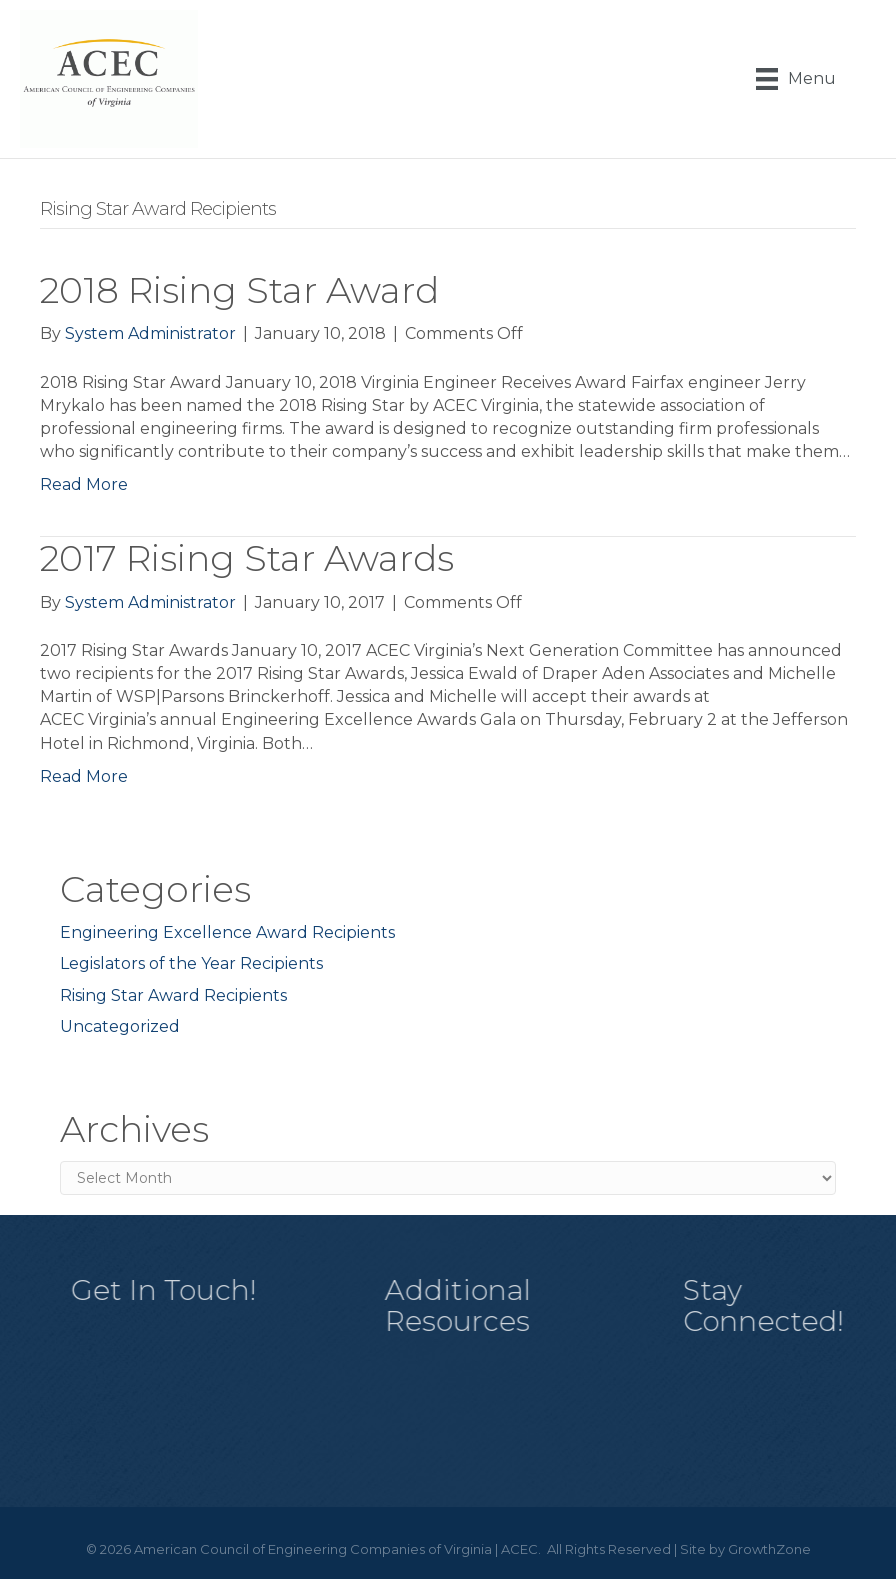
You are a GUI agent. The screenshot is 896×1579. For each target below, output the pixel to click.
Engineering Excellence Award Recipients (227, 932)
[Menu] (796, 79)
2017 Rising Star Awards (247, 558)
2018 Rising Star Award (239, 290)
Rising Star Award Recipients (173, 995)
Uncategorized (120, 1026)
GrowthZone (769, 1549)
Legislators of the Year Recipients (191, 963)
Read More (84, 484)
